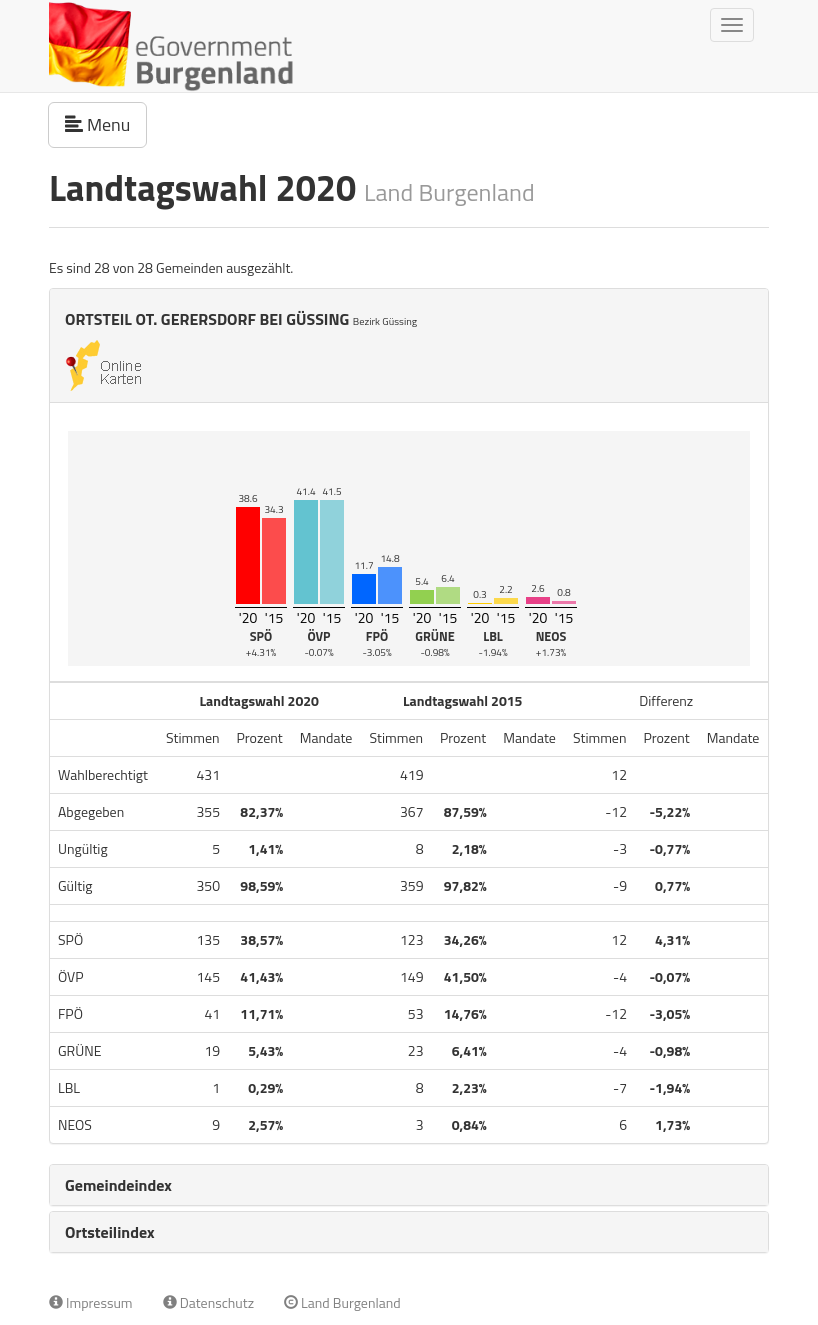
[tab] (409, 1185)
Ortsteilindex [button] (110, 1232)
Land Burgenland (342, 1302)
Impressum (91, 1302)
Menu (106, 124)
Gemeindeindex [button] (118, 1185)
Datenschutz (208, 1302)
